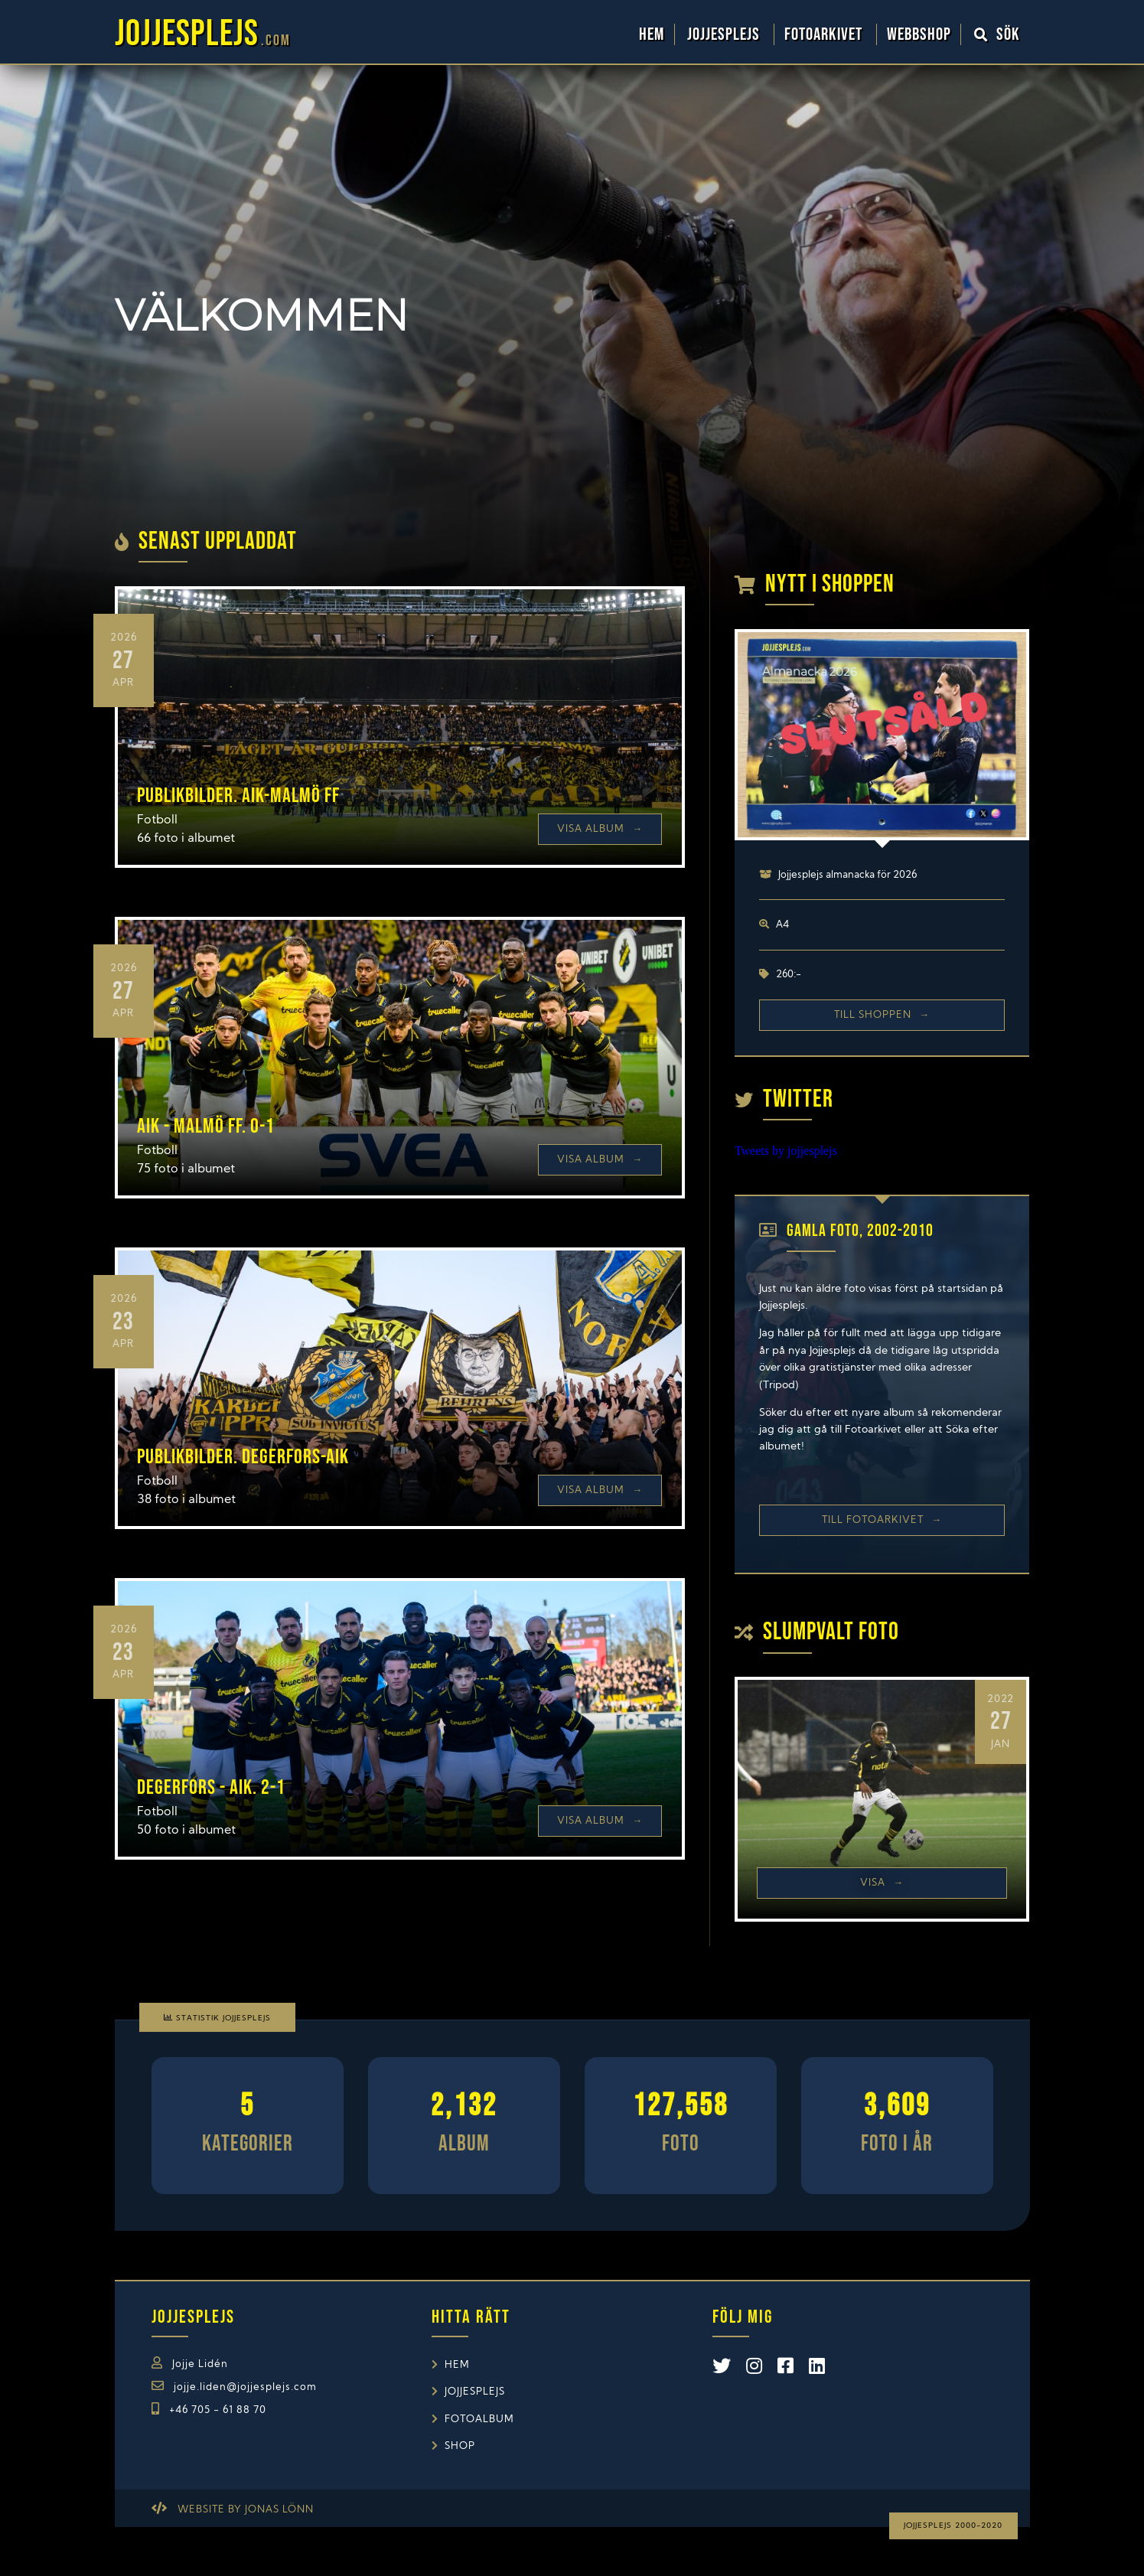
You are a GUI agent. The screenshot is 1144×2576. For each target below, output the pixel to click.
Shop (460, 2446)
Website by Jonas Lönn (246, 2510)
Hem (651, 34)
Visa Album (600, 829)
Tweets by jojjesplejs (786, 1150)
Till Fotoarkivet (882, 1520)
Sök (997, 34)
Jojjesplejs (725, 34)
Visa (882, 1883)
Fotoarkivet (825, 34)
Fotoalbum (479, 2419)
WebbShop (919, 34)
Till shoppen (882, 1015)
